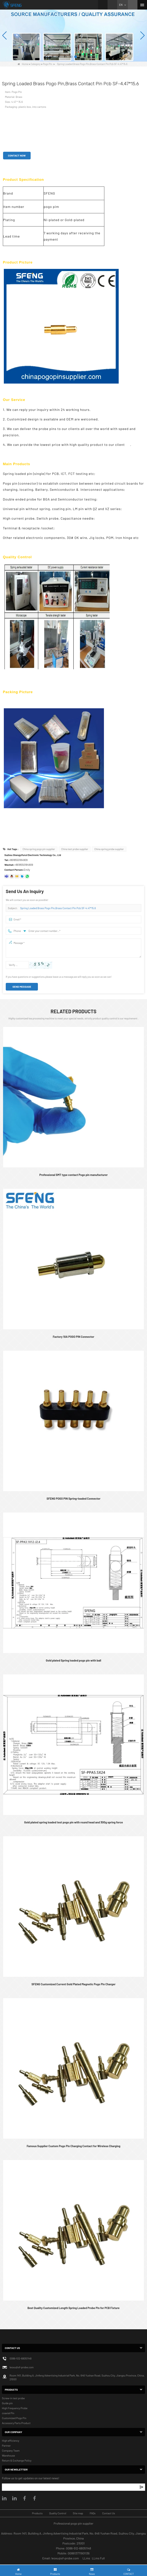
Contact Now (17, 155)
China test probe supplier (74, 849)
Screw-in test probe (13, 2398)
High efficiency (10, 2440)
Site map (78, 2513)
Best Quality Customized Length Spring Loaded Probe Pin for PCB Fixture (73, 2308)
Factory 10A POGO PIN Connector (73, 1336)
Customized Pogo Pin (14, 2418)
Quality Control (57, 2513)
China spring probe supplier (109, 849)
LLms (86, 2558)
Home (23, 64)
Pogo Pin (47, 64)
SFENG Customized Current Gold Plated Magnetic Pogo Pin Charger (73, 1984)
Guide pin (7, 2403)
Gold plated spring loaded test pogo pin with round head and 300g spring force (73, 1822)
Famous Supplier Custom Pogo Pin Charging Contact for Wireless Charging (73, 2146)
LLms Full (98, 2558)
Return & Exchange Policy (16, 2460)
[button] (71, 56)
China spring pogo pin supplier (39, 849)
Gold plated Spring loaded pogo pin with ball (73, 1660)
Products (37, 2513)
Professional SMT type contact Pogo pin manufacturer (73, 1174)
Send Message (21, 986)
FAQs (93, 2513)
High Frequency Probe (14, 2408)
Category (35, 64)
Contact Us (108, 2513)
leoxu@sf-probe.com (22, 2367)
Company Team (11, 2450)
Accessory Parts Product (16, 2423)
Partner (6, 2445)
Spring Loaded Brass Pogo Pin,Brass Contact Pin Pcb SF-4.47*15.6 (58, 908)
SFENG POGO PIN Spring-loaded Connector (73, 1498)
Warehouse (8, 2455)
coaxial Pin (8, 2413)
